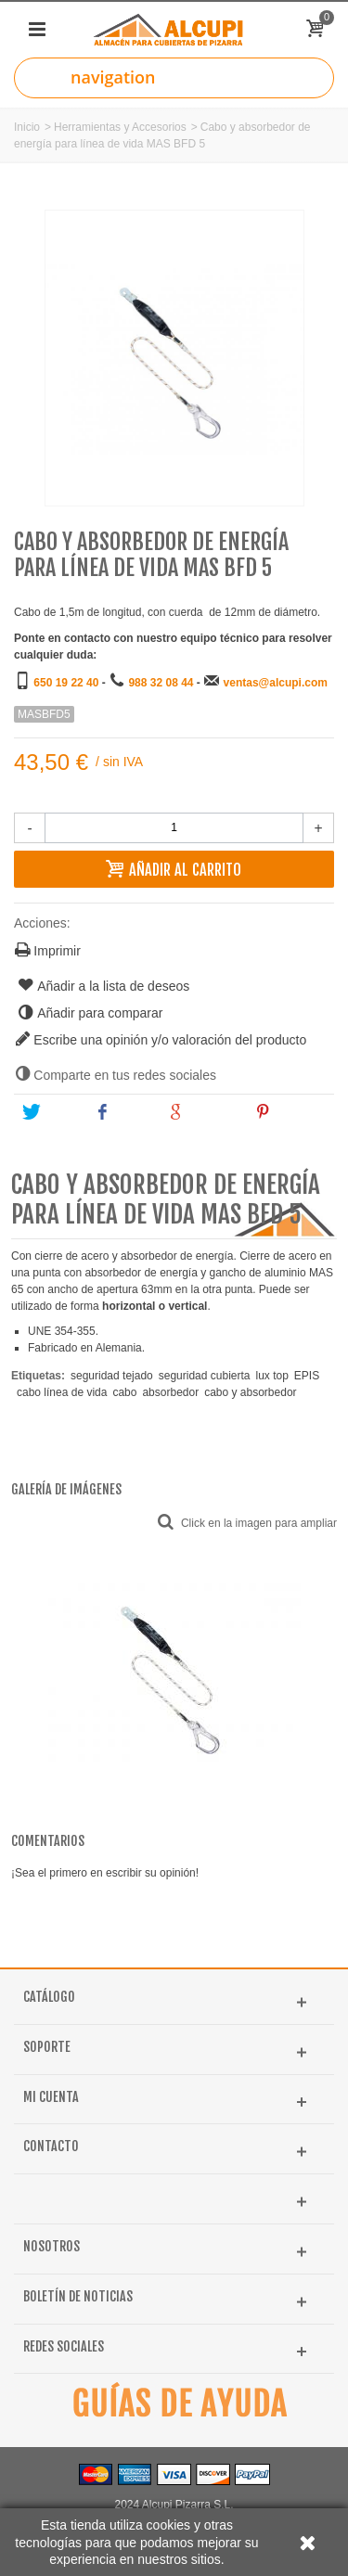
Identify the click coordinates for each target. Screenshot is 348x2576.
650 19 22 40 (65, 682)
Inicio (27, 127)
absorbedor (170, 1392)
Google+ (202, 1112)
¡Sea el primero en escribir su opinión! (105, 1872)
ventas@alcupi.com (276, 682)
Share (122, 1112)
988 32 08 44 (160, 682)
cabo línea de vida (62, 1392)
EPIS (306, 1375)
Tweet (50, 1112)
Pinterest (291, 1112)
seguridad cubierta (205, 1375)
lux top (271, 1375)
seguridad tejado (112, 1375)
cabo (124, 1392)
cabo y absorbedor (250, 1392)
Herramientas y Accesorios (120, 127)
